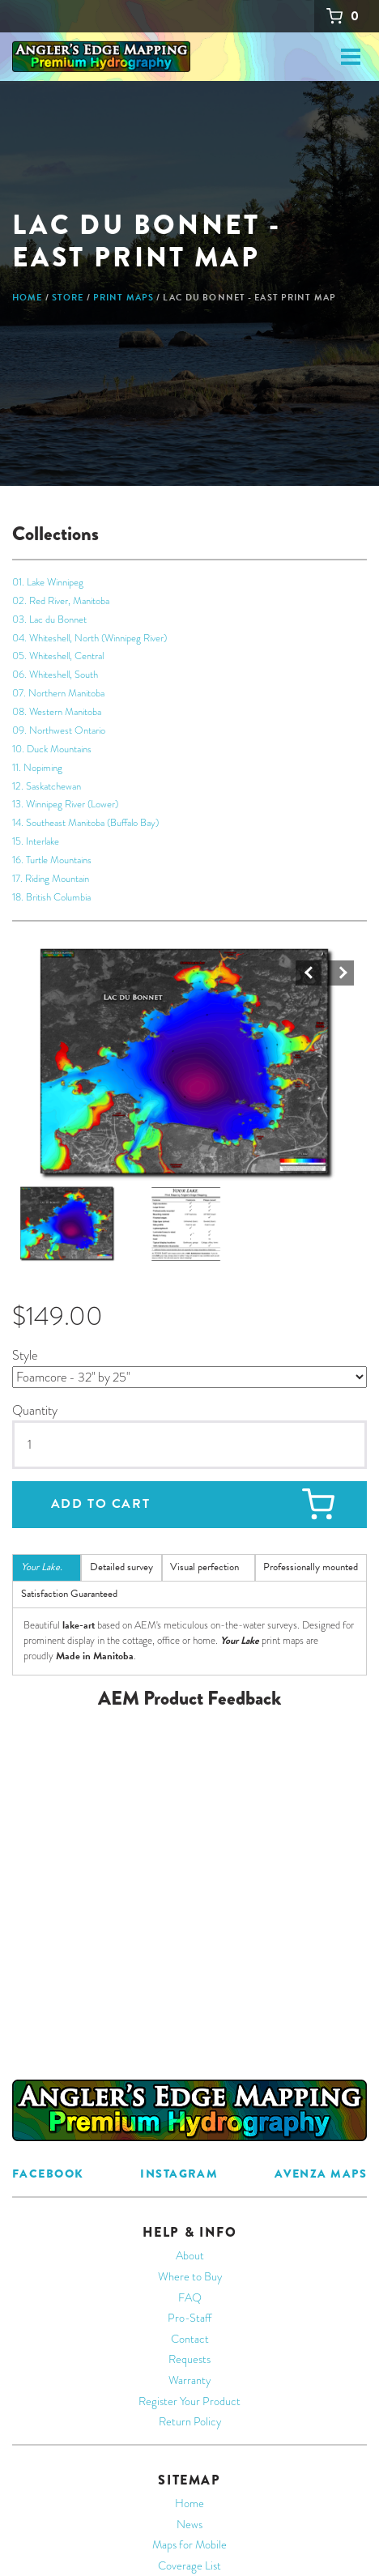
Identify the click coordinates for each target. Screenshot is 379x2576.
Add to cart (101, 1506)
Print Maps (123, 298)
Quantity (34, 1412)
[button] (187, 1066)
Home (27, 298)
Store (68, 298)
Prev (309, 975)
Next (341, 975)
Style (24, 1357)
